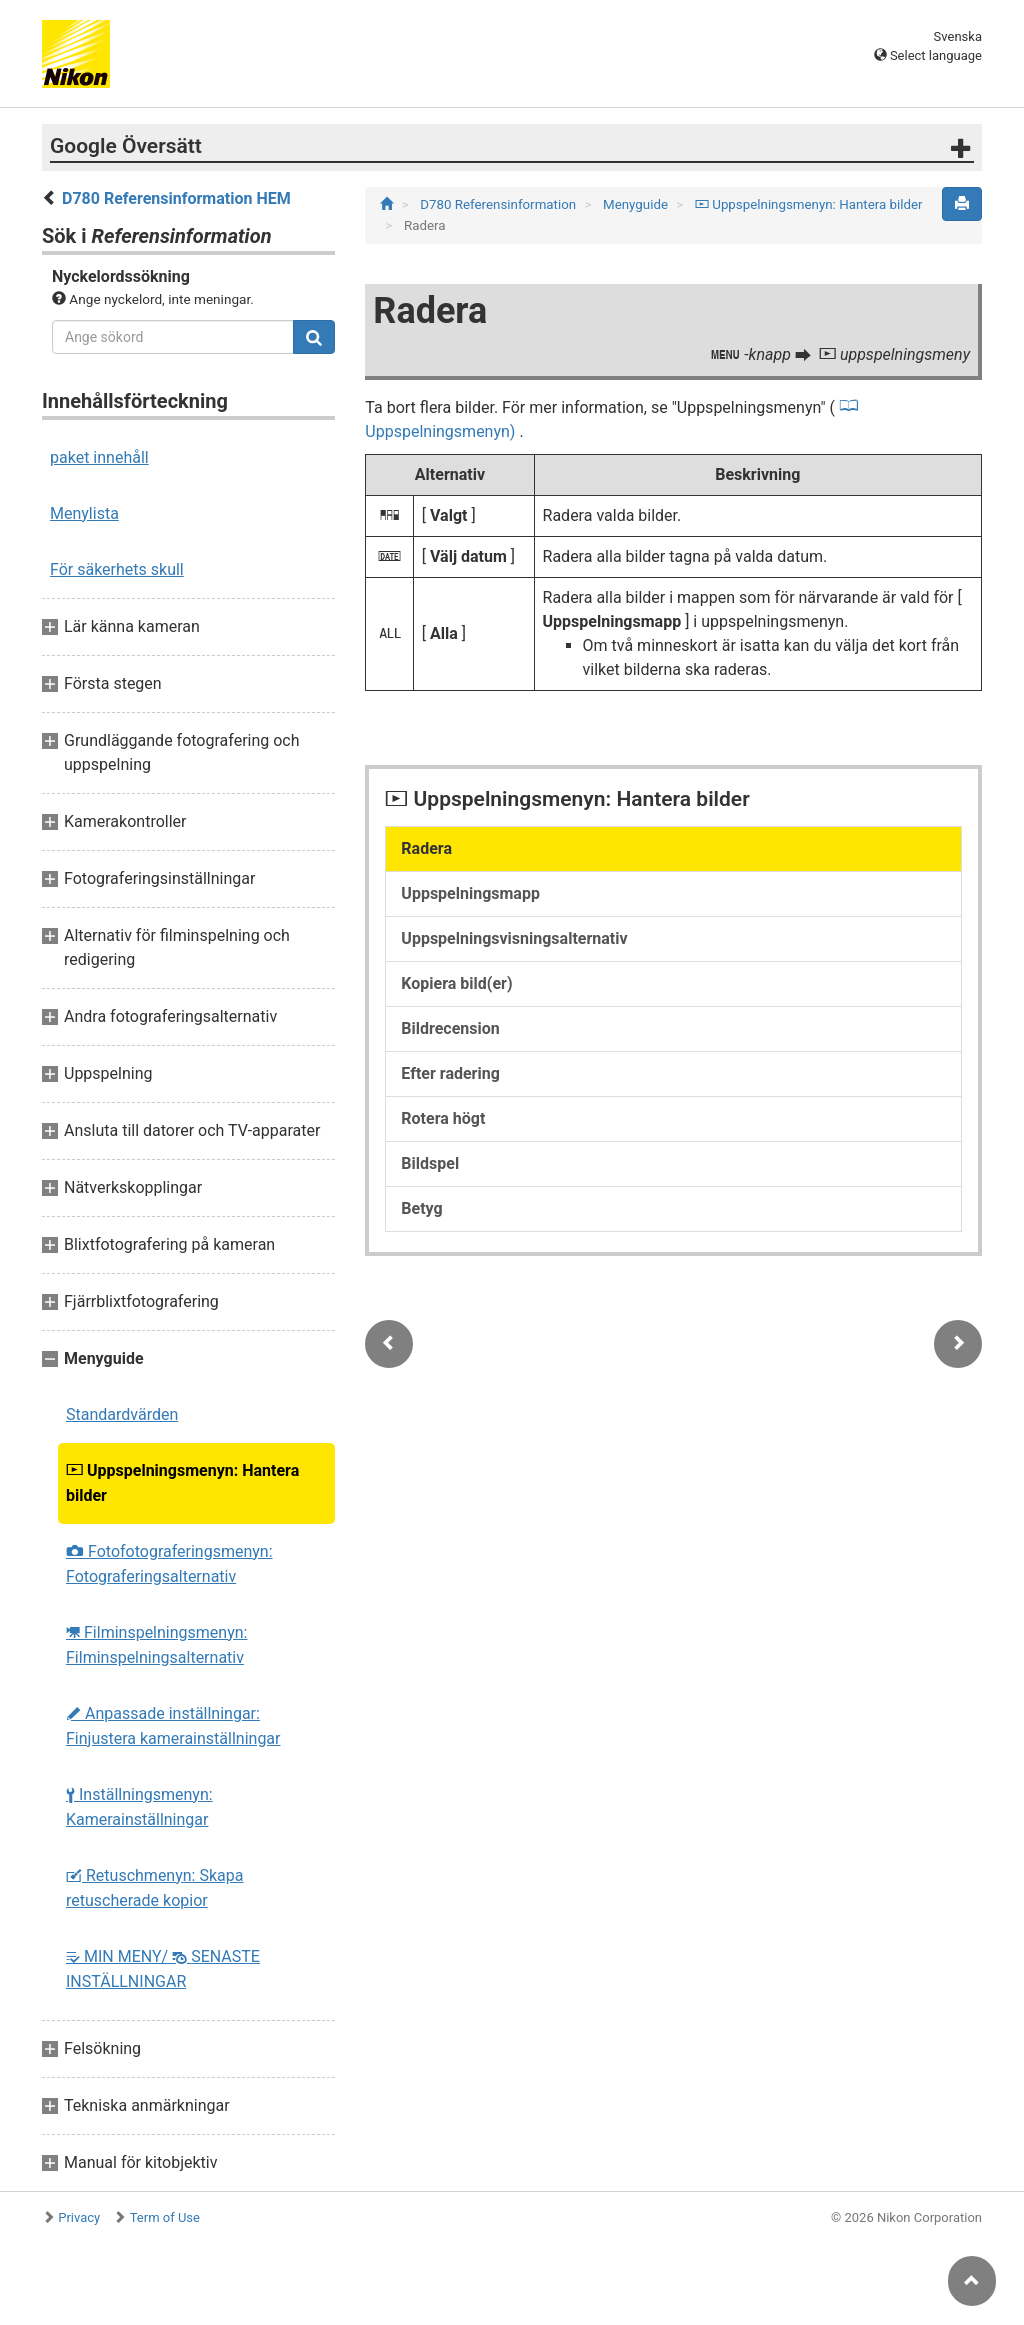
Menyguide (637, 204)
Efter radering (450, 1073)
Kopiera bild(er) (456, 983)
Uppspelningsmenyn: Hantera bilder (182, 1483)
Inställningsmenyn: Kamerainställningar (139, 1807)
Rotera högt (443, 1118)
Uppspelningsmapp (470, 893)
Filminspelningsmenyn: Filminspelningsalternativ (156, 1645)
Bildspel (430, 1163)
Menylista (84, 513)
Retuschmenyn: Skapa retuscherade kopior (154, 1888)
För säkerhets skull (117, 569)
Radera (426, 848)
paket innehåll (99, 457)
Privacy (79, 2217)
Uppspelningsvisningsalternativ (514, 938)
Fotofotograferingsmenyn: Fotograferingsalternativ (169, 1564)
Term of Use (165, 2217)
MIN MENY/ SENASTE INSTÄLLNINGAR (163, 1969)
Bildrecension (450, 1028)
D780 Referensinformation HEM (176, 198)
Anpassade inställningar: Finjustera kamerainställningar (173, 1726)
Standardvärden (122, 1414)
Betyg (421, 1208)
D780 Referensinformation (499, 204)
